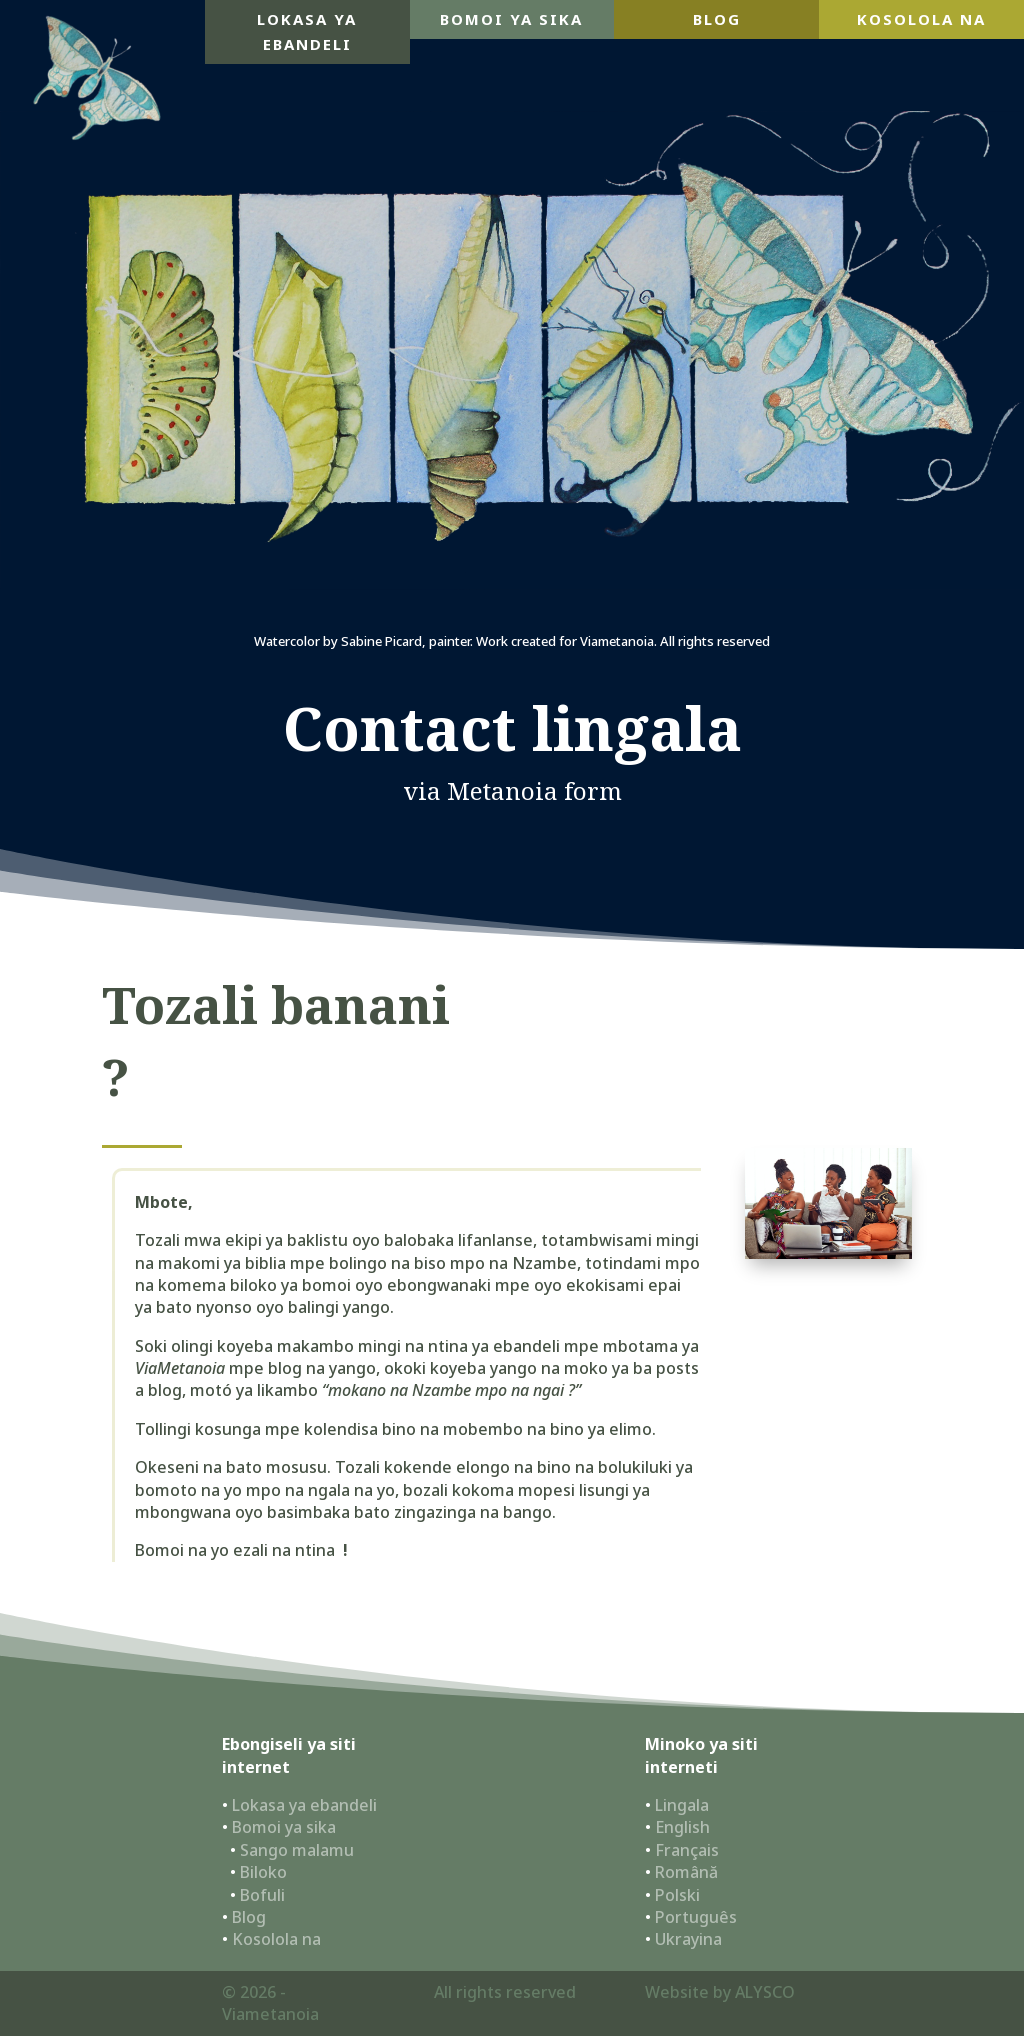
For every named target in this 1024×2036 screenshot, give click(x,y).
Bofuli (262, 1895)
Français (687, 1850)
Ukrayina (688, 1939)
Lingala (682, 1805)
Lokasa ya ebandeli (307, 32)
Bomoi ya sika (511, 19)
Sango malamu (297, 1850)
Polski (677, 1895)
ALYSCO (765, 1992)
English (682, 1827)
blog (717, 19)
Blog (249, 1917)
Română (686, 1872)
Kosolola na (921, 19)
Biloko (263, 1872)
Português (696, 1917)
